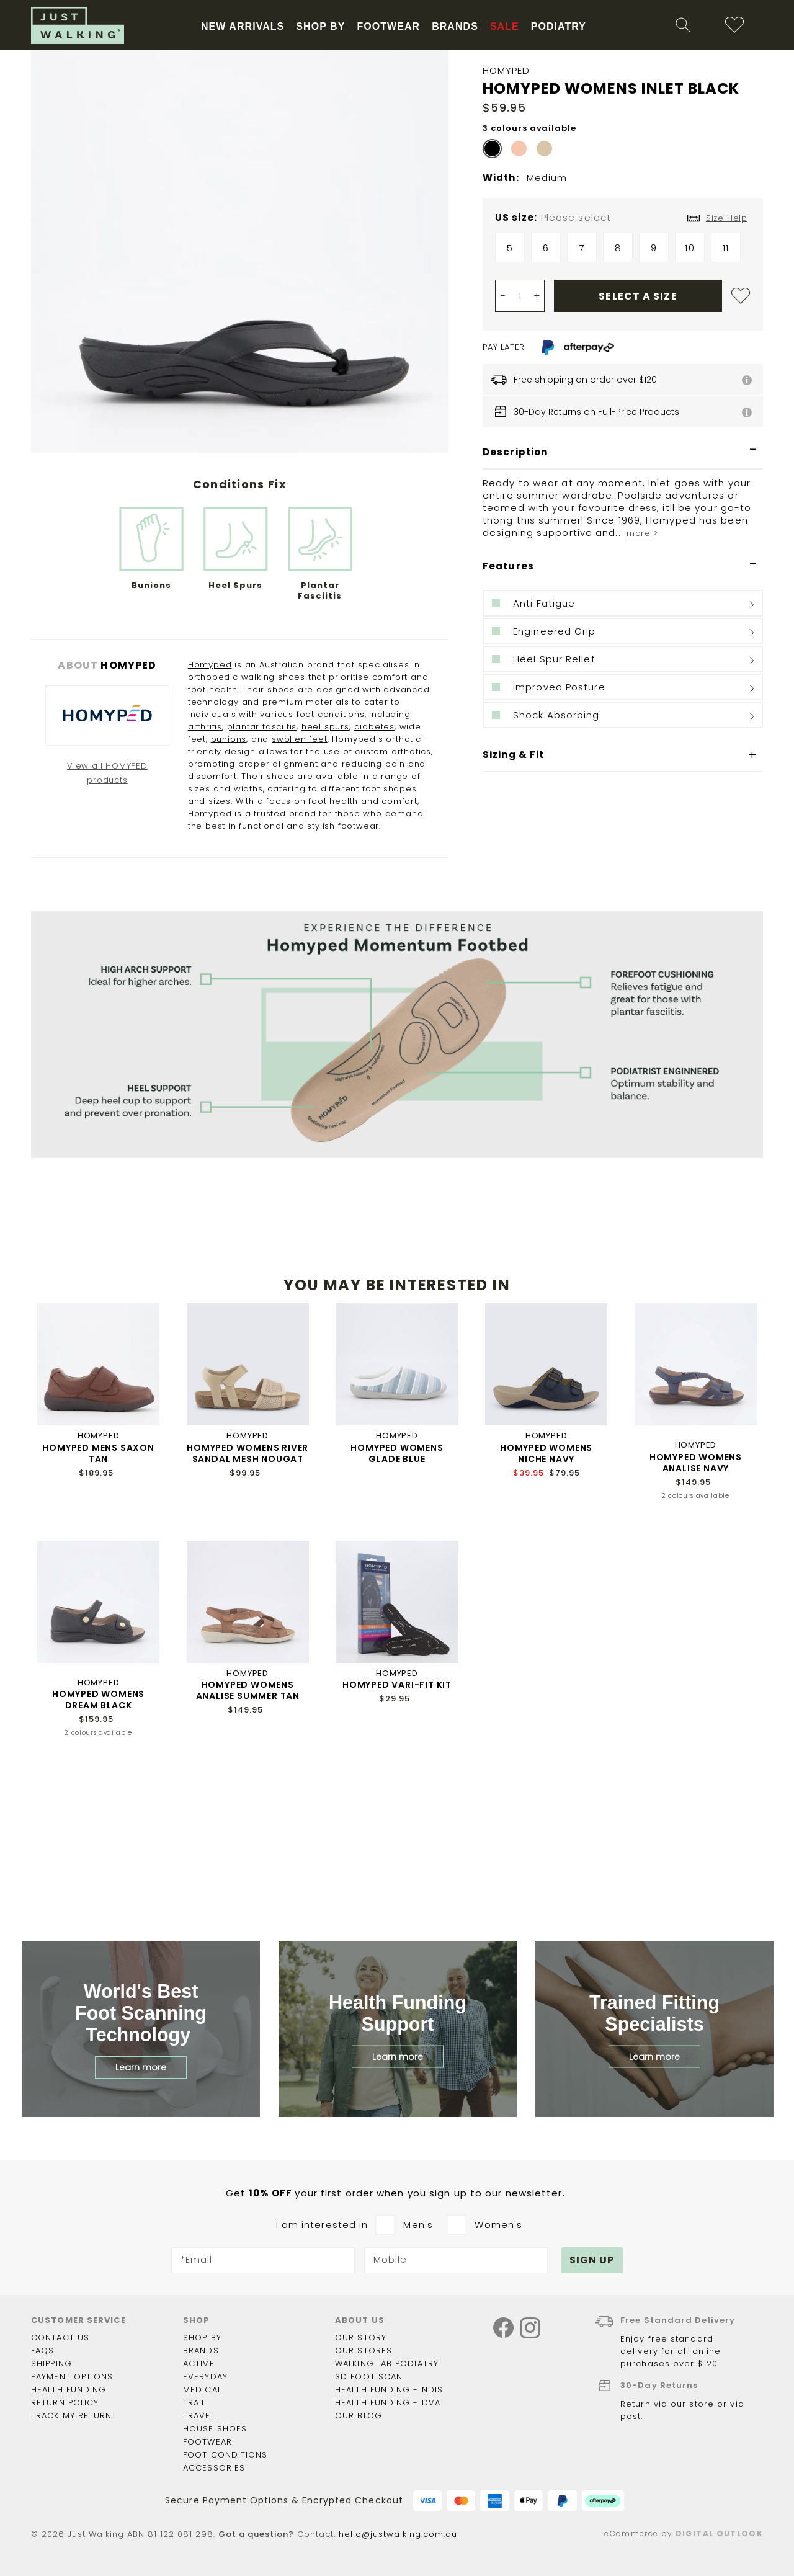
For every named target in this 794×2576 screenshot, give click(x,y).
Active (199, 2364)
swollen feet (300, 883)
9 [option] (654, 392)
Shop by (202, 2338)
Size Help (726, 362)
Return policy (65, 2403)
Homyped (210, 809)
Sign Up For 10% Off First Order (564, 154)
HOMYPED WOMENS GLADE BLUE (396, 1598)
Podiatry (655, 119)
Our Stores (363, 2351)
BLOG (127, 37)
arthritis (205, 871)
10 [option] (689, 392)
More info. (486, 10)
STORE (166, 37)
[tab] (623, 597)
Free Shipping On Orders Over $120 (241, 154)
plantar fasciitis (262, 871)
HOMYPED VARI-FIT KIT (397, 1829)
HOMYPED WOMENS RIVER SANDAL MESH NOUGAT (247, 1598)
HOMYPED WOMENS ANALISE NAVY (695, 1607)
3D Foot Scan (369, 2377)
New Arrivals (307, 119)
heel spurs (325, 871)
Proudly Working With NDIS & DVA (408, 154)
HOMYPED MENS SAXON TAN (98, 1598)
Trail (194, 2403)
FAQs (42, 2351)
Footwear (207, 2442)
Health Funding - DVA (387, 2403)
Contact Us (60, 2338)
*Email (197, 2261)
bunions (229, 883)
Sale (595, 119)
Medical (202, 2390)
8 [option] (618, 392)
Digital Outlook (719, 2534)
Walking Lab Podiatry (387, 2364)
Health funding (68, 2390)
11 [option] (726, 392)
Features (508, 710)
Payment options (72, 2377)
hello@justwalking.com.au (398, 2535)
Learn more (140, 2068)
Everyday (205, 2377)
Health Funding (67, 37)
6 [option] (546, 392)
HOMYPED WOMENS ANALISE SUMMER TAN (248, 1835)
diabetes (374, 871)
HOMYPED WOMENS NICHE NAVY (546, 1598)
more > (642, 678)
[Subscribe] (592, 2261)
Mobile (390, 2261)
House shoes (215, 2429)
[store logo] (108, 92)
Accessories (214, 2468)
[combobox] (591, 77)
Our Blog (358, 2416)
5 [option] (510, 392)
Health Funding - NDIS (389, 2390)
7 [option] (582, 392)
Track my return (71, 2416)
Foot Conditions (225, 2455)
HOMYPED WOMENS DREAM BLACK (98, 1844)
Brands (201, 2351)
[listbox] (623, 395)
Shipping (51, 2364)
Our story (360, 2338)
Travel (199, 2416)
